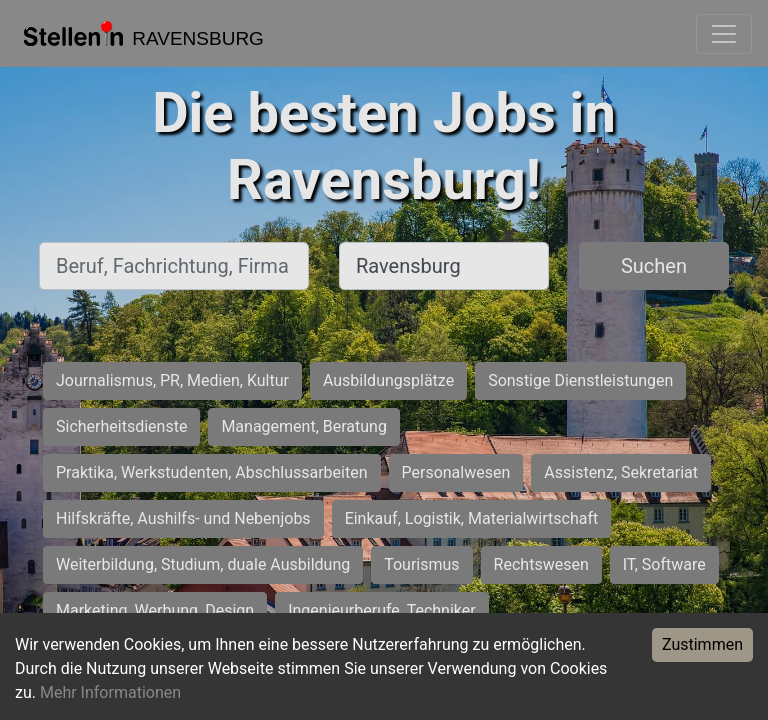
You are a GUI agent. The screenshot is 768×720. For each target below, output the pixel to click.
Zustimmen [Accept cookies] (702, 644)
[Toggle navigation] (724, 34)
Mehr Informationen (110, 692)
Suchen (654, 266)
